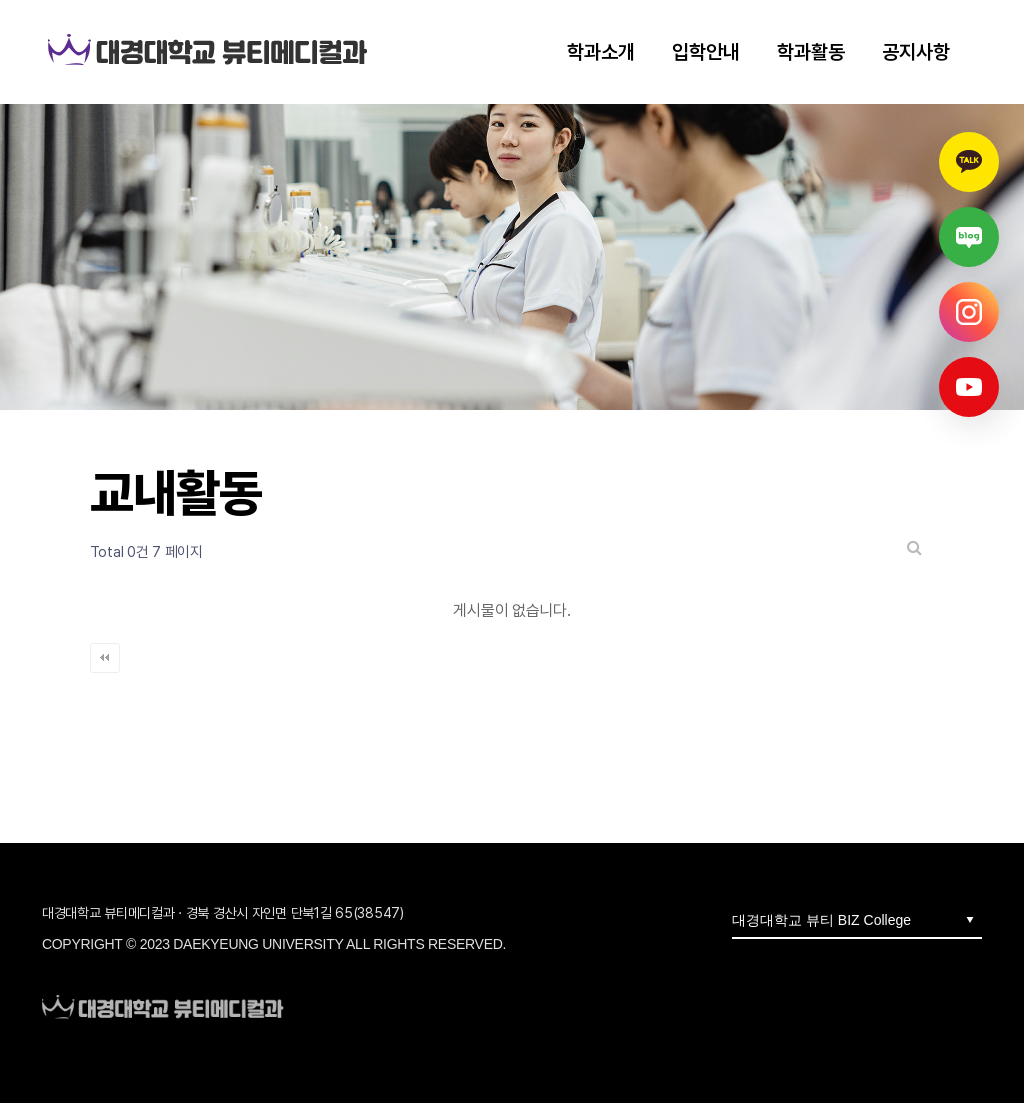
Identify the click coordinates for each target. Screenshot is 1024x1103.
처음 (105, 658)
